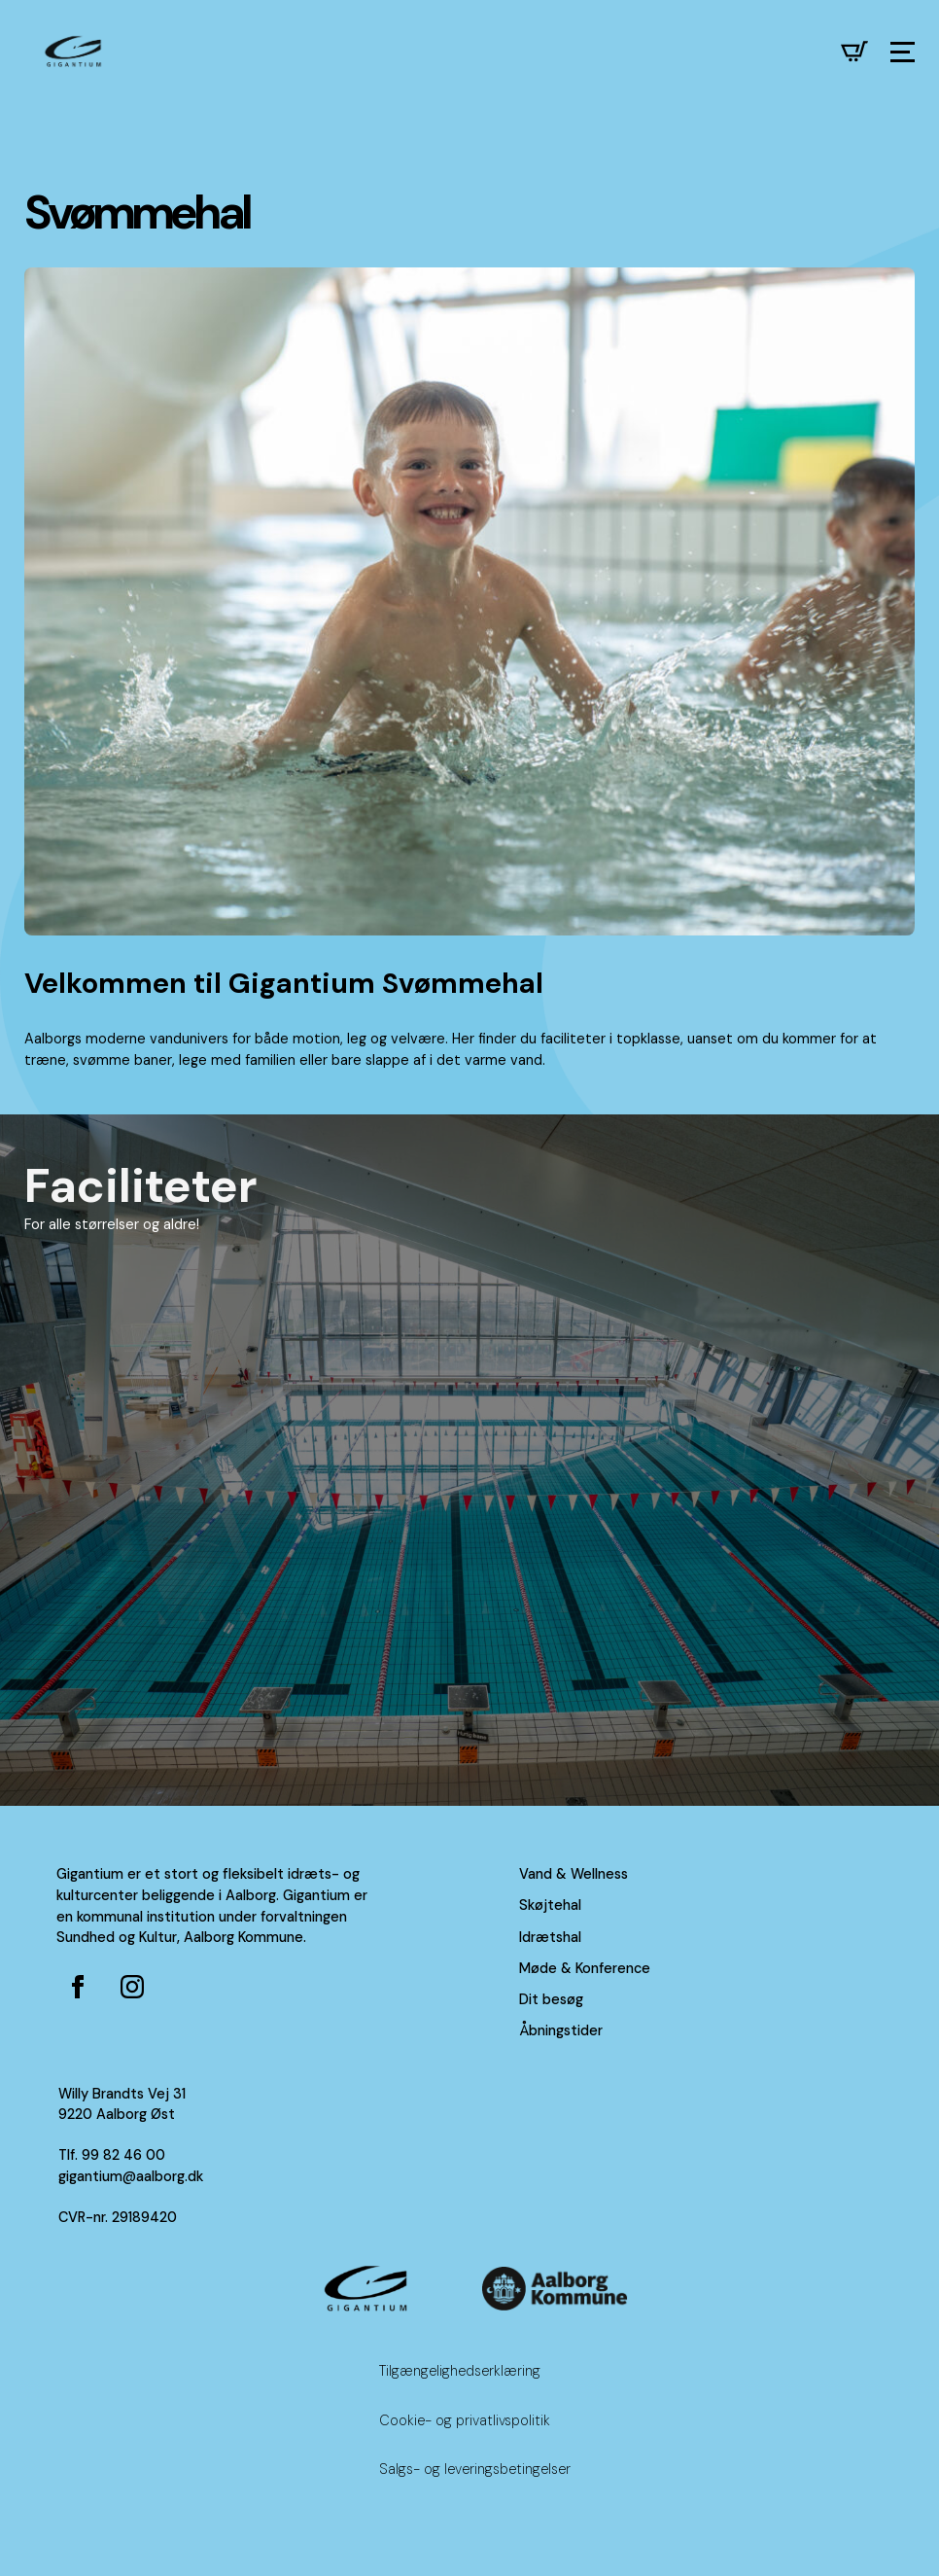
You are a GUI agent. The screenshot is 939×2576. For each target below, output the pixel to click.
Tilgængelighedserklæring (459, 2371)
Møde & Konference (584, 1968)
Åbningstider (561, 2030)
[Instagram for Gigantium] (132, 1986)
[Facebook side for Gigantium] (77, 1986)
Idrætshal (550, 1937)
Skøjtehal (550, 1905)
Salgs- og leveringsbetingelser (475, 2469)
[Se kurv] (854, 51)
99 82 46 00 (123, 2155)
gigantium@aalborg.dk (130, 2176)
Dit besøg (551, 1999)
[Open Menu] (902, 52)
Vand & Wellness (573, 1874)
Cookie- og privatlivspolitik (464, 2420)
